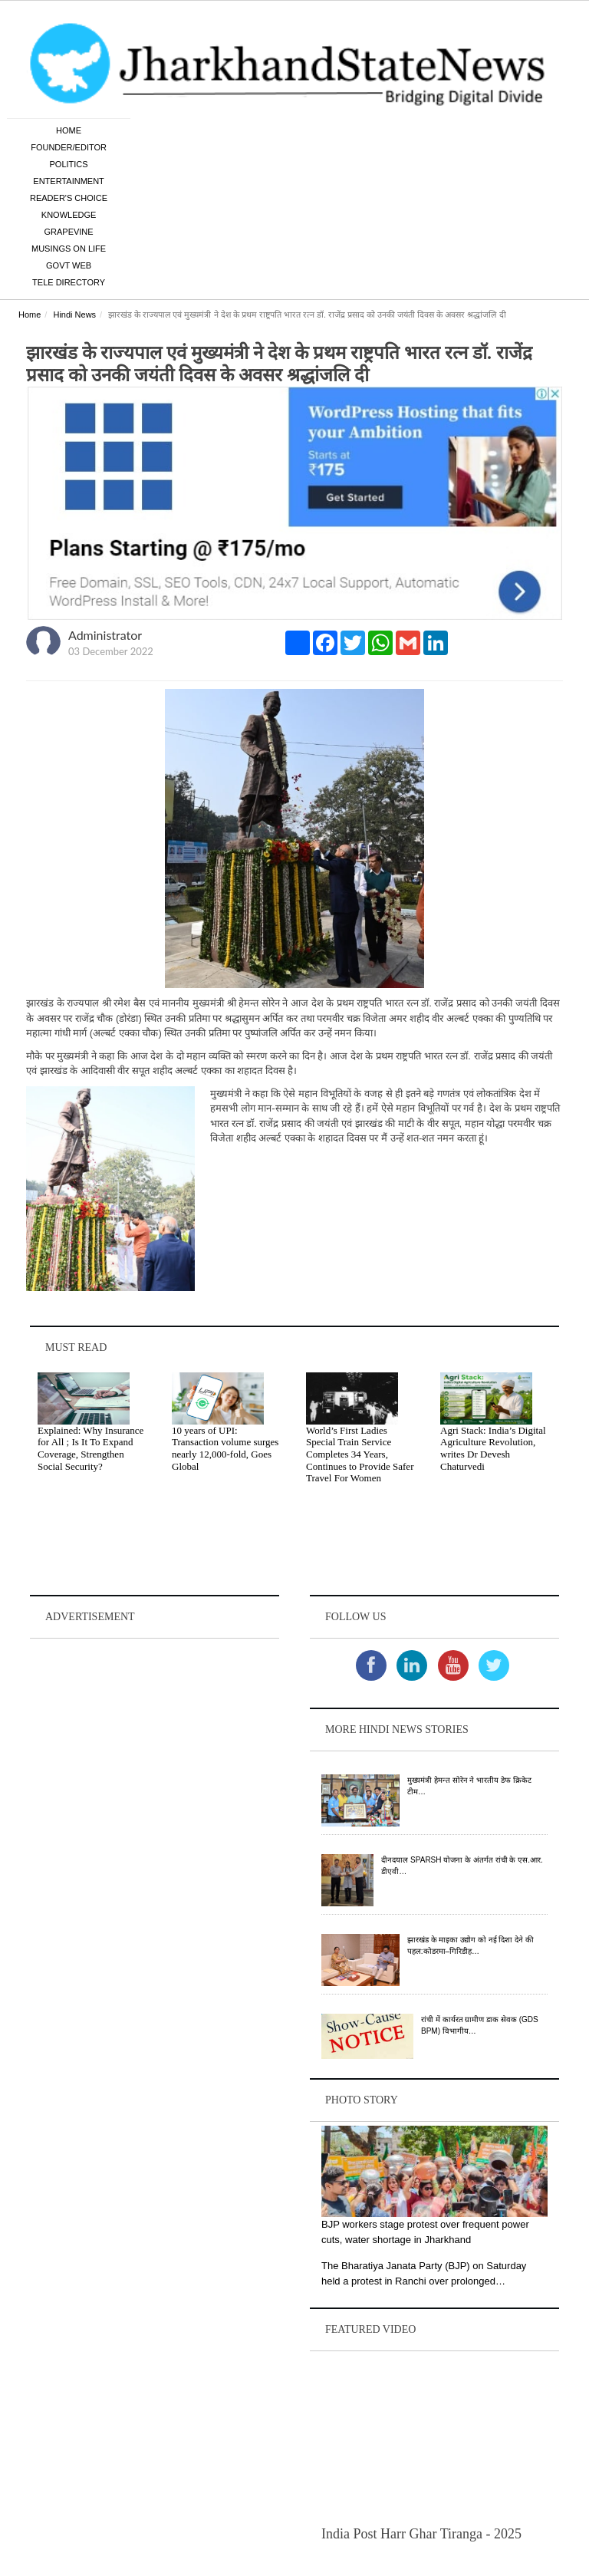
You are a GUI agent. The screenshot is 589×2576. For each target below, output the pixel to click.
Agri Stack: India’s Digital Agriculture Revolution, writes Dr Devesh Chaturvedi (493, 1450)
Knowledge (69, 216)
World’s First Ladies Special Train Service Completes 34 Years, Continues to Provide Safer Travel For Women (359, 1455)
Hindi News (74, 316)
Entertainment (68, 182)
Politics (69, 165)
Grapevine (68, 233)
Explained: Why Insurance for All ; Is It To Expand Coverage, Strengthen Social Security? (90, 1450)
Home (68, 132)
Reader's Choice (68, 199)
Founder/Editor (69, 148)
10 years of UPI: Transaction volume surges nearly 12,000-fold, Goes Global (225, 1450)
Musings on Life (68, 250)
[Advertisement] (154, 1740)
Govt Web (68, 267)
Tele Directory (68, 283)
